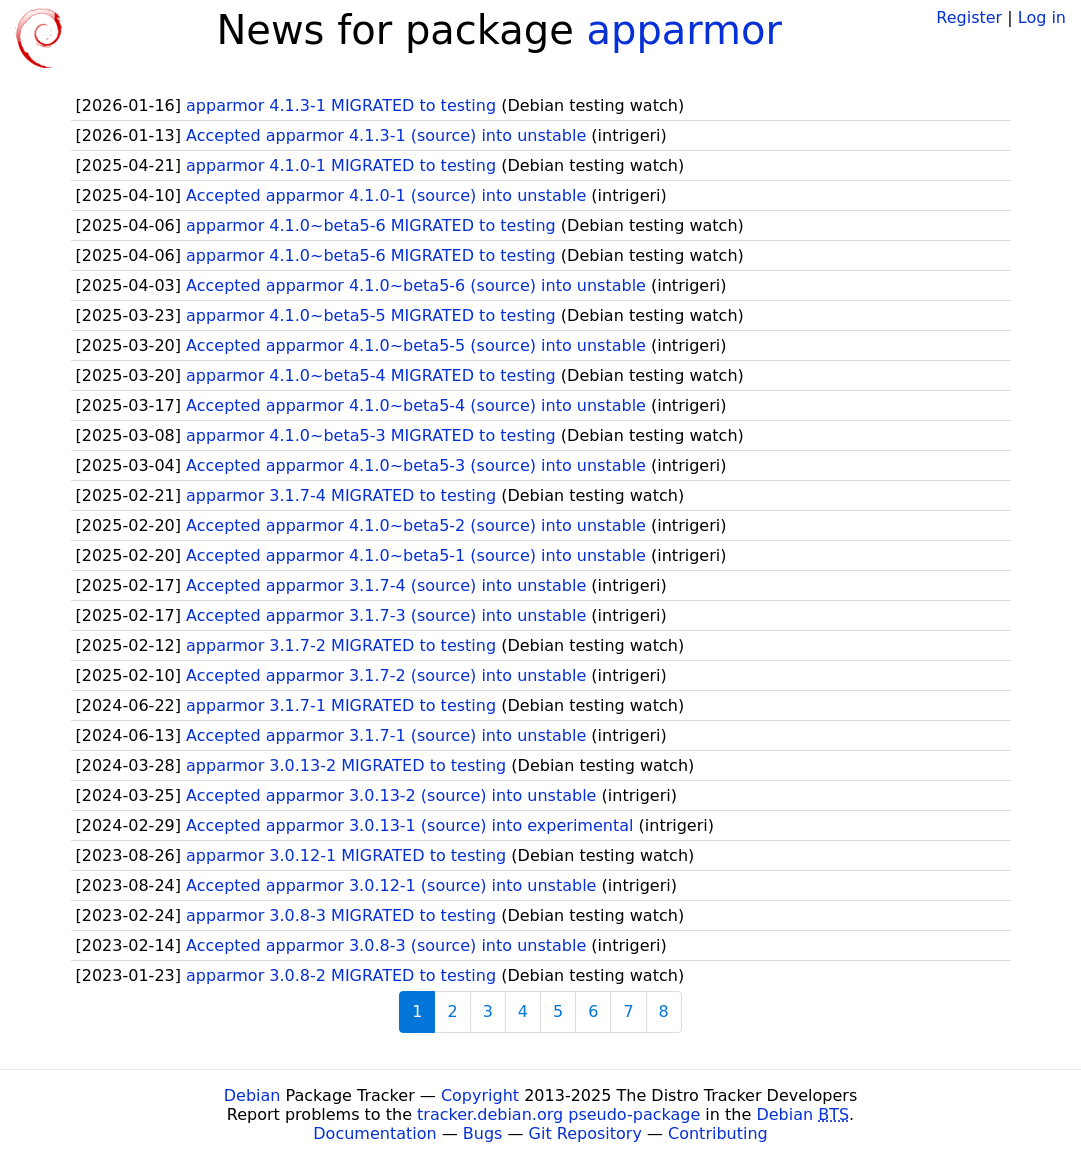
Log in (1042, 17)
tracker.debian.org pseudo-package (558, 1114)
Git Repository (585, 1133)
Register (969, 17)
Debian (252, 1095)
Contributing (718, 1133)
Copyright (480, 1095)
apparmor (683, 30)
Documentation (374, 1133)
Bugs (483, 1133)
